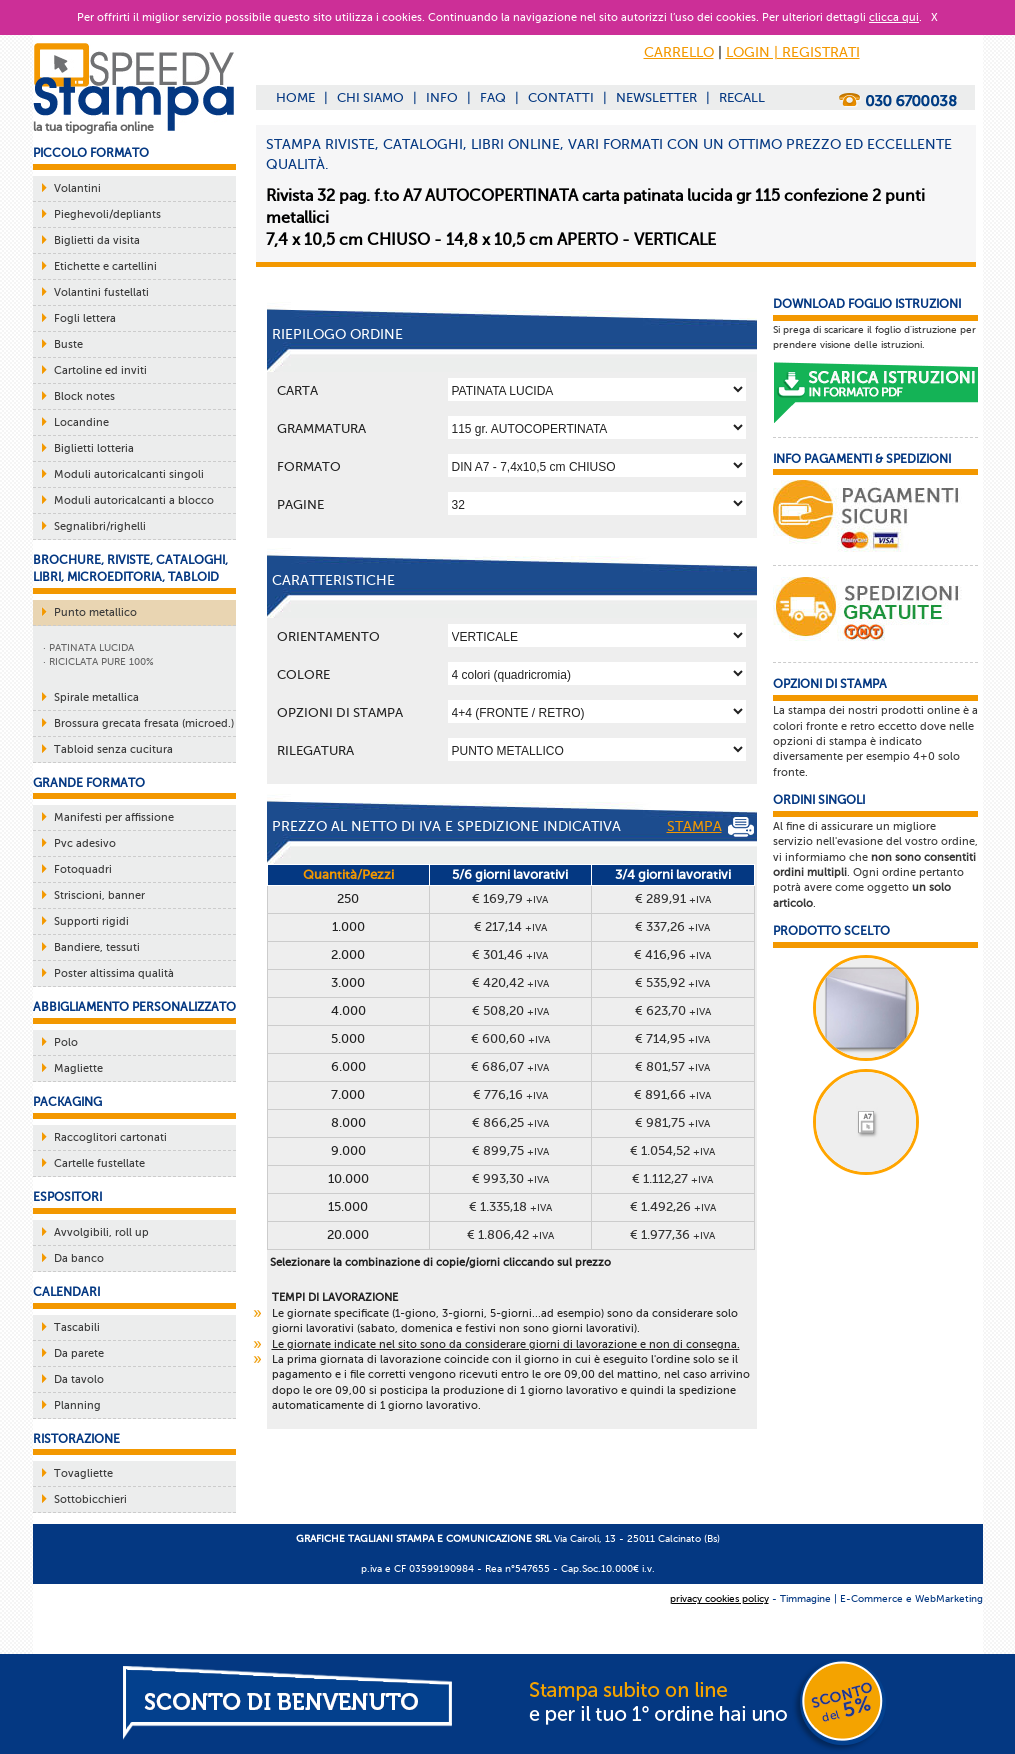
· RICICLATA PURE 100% (98, 661)
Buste (68, 344)
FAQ (493, 97)
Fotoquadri (83, 869)
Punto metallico (95, 612)
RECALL (742, 97)
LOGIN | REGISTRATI (793, 52)
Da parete (79, 1353)
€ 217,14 (510, 926)
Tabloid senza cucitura (113, 749)
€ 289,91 (673, 898)
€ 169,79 (510, 898)
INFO (442, 97)
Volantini (77, 188)
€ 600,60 (510, 1038)
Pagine (300, 504)
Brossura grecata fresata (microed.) (144, 723)
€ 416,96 (672, 954)
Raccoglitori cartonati (110, 1137)
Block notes (84, 396)
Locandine (81, 422)
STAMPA (710, 827)
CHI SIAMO (370, 97)
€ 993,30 (510, 1178)
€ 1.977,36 (672, 1234)
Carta (297, 390)
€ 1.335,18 (510, 1206)
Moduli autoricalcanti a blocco (134, 500)
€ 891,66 (672, 1094)
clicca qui (894, 17)
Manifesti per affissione (114, 817)
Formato (309, 466)
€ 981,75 (672, 1122)
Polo (66, 1042)
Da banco (79, 1258)
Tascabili (77, 1327)
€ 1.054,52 (672, 1150)
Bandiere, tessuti (97, 947)
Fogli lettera (85, 318)
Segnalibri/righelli (100, 526)
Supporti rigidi (91, 921)
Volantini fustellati (101, 292)
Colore (303, 674)
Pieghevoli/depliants (107, 214)
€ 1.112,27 (672, 1178)
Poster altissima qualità (114, 973)
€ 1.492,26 (673, 1206)
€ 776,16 (510, 1094)
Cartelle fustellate (99, 1163)
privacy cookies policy (719, 1598)
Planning (77, 1405)
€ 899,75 (510, 1150)
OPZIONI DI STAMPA (340, 712)
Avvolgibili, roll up (101, 1232)
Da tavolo (79, 1379)
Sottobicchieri (90, 1499)
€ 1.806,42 (510, 1234)
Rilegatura (315, 750)
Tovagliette (83, 1473)
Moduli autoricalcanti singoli (129, 474)
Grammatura (321, 428)
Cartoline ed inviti (100, 370)
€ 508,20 (510, 1010)
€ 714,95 (672, 1038)
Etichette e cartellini (105, 266)
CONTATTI (561, 97)
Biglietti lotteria (94, 448)
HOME (295, 97)
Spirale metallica (96, 697)
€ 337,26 (672, 926)
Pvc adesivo (85, 843)
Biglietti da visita (97, 240)
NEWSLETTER (656, 97)
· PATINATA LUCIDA (88, 647)
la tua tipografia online (93, 127)
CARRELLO (679, 52)
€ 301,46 (510, 954)
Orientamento (328, 636)
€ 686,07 (510, 1066)
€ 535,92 (672, 982)
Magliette (78, 1068)
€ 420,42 (510, 982)
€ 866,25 (510, 1122)
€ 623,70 (673, 1010)
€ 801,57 (672, 1066)
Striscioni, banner (99, 895)
